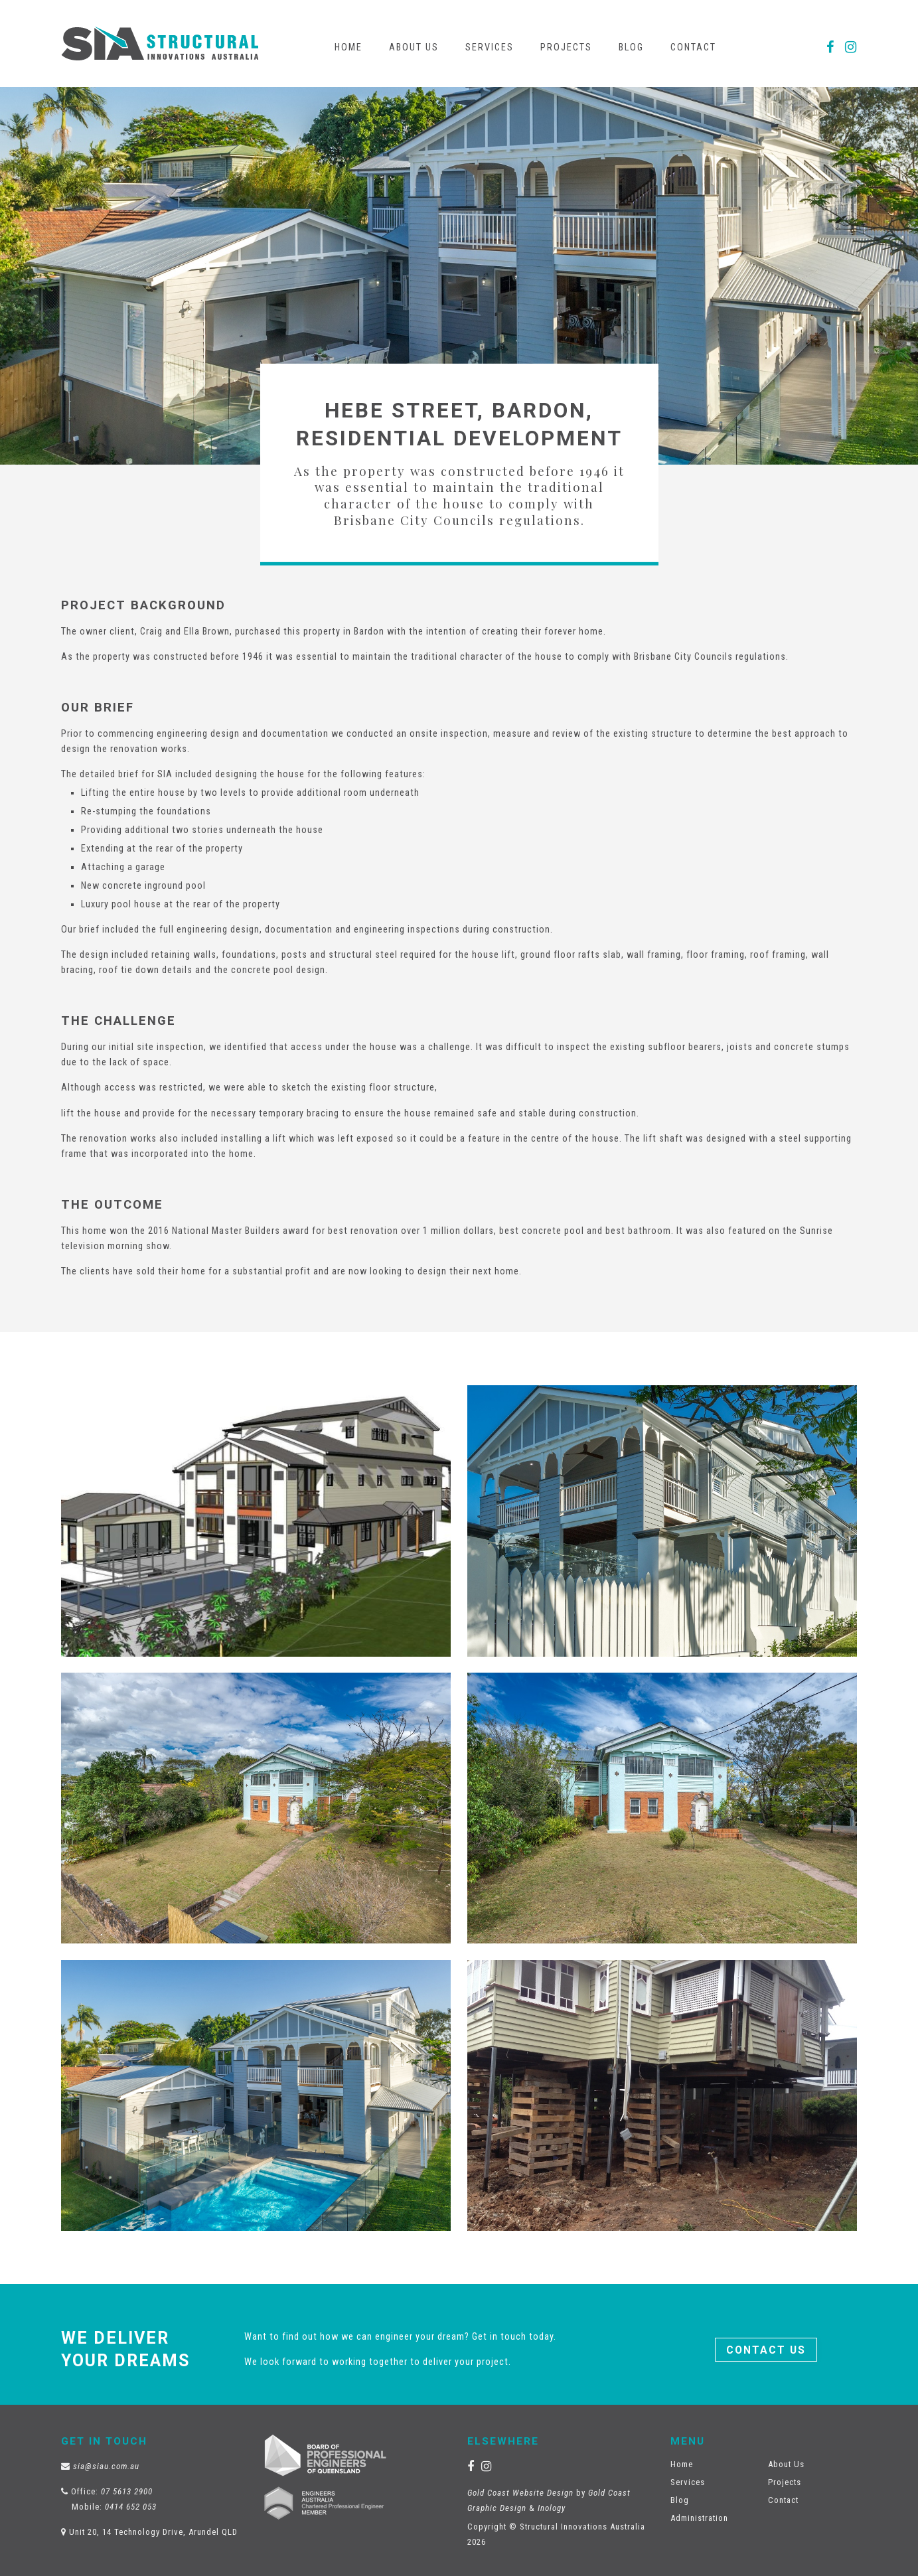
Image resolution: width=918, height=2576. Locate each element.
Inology (552, 2508)
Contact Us (766, 2350)
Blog (631, 47)
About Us (414, 47)
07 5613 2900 (127, 2491)
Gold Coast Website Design (520, 2493)
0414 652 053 (131, 2507)
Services (489, 47)
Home (348, 47)
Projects (566, 47)
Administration (699, 2518)
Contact (693, 47)
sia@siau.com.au (106, 2466)
